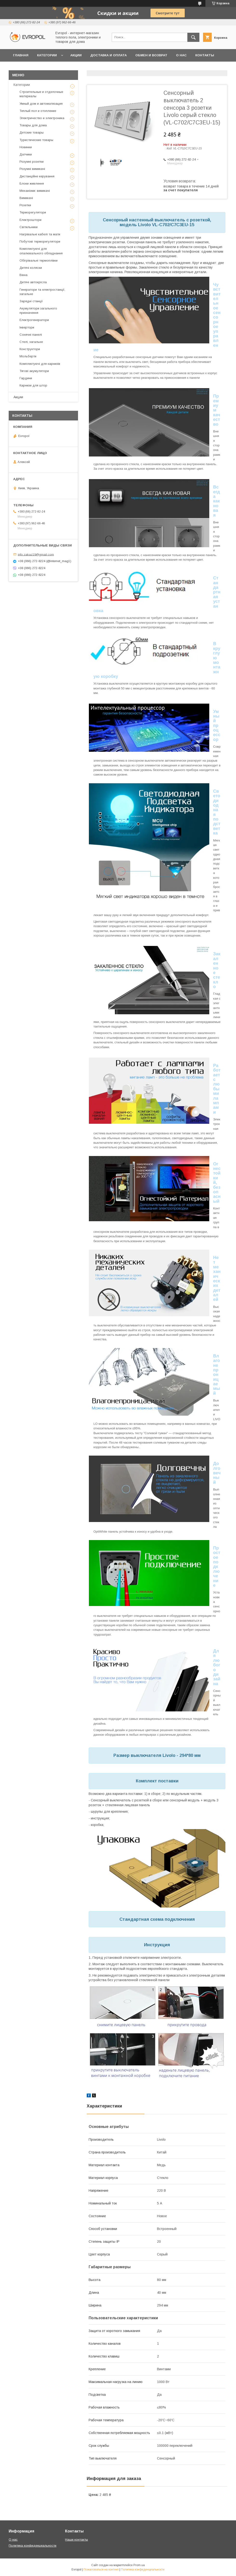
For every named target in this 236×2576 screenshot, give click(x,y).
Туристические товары (36, 140)
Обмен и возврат (151, 55)
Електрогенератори (34, 320)
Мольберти (28, 356)
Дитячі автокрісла (33, 282)
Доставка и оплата (108, 55)
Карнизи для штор (33, 385)
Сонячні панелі (31, 334)
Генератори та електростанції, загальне (42, 292)
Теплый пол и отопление (38, 111)
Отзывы (21, 68)
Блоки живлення (32, 183)
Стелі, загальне (31, 342)
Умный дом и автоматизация (41, 103)
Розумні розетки (32, 161)
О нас (181, 55)
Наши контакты (76, 2539)
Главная (20, 55)
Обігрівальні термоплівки (39, 260)
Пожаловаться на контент (101, 2569)
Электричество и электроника (42, 118)
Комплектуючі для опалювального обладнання (41, 251)
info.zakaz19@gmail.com (36, 554)
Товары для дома (33, 125)
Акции (76, 55)
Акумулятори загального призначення (38, 311)
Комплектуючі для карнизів (40, 364)
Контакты (204, 55)
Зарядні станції (31, 301)
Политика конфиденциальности (32, 2545)
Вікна (23, 275)
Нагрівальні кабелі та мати (40, 234)
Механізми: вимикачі (35, 191)
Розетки (25, 205)
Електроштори (30, 220)
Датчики (26, 154)
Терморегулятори (33, 212)
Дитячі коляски (31, 268)
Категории (47, 55)
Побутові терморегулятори (40, 241)
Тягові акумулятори (34, 371)
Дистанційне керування (37, 176)
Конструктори (30, 349)
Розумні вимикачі (32, 169)
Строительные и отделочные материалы (41, 94)
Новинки (26, 147)
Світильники (29, 227)
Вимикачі (26, 198)
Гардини (26, 378)
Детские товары (32, 132)
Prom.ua (139, 2565)
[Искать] (193, 37)
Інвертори (27, 327)
